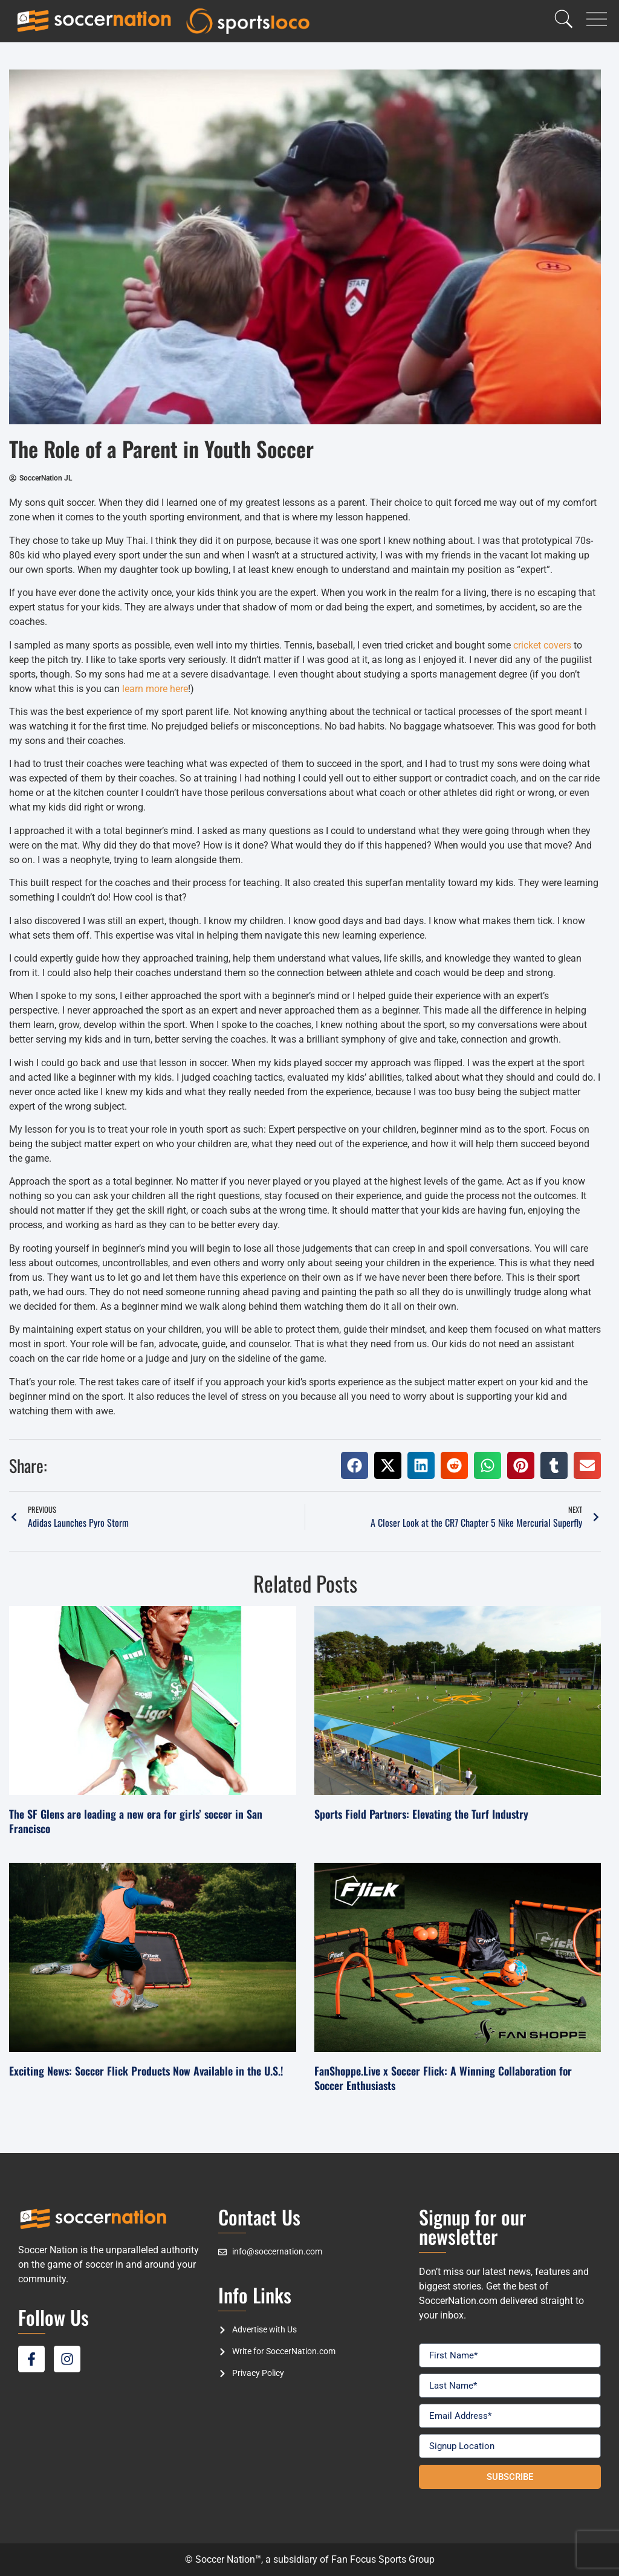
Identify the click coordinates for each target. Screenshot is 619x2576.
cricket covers (542, 645)
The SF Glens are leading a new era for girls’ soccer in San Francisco (135, 1821)
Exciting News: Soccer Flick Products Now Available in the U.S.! (146, 2071)
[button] (354, 1465)
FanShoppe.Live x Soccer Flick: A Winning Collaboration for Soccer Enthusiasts (443, 2077)
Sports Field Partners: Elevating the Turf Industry (421, 1814)
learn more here (155, 688)
